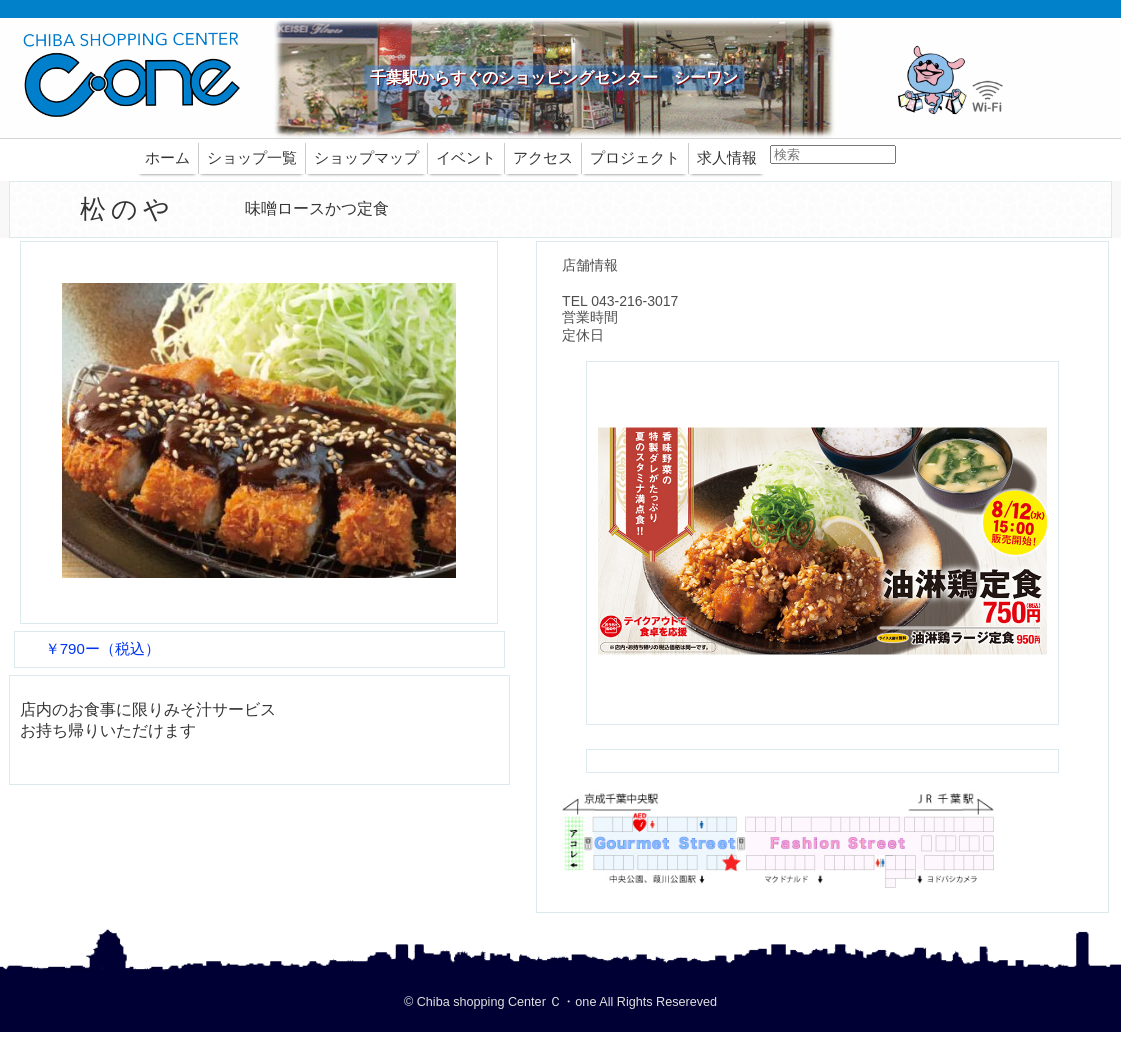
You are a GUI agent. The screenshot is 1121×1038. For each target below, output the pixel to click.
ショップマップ (366, 157)
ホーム (167, 157)
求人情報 (727, 157)
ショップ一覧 (252, 157)
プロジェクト (635, 157)
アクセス (543, 157)
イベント (466, 157)
